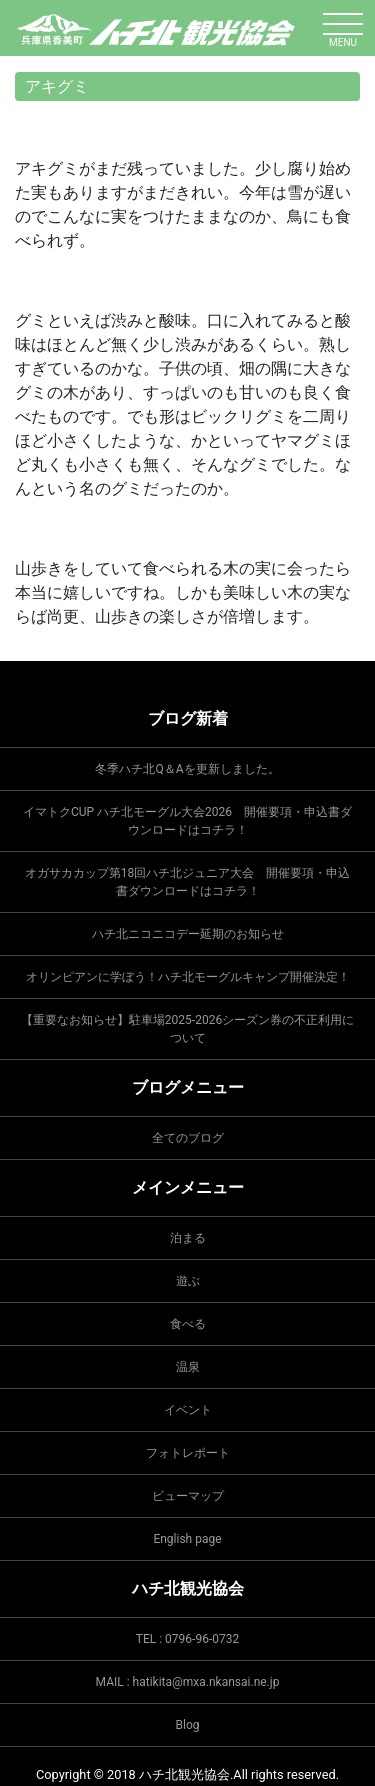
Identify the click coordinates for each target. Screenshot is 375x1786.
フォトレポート (188, 1453)
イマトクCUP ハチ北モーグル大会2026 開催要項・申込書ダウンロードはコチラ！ (187, 821)
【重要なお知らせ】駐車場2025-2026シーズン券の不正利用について (187, 1029)
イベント (188, 1410)
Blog (188, 1725)
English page (187, 1539)
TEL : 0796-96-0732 (187, 1639)
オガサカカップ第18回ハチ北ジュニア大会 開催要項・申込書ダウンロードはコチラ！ (188, 882)
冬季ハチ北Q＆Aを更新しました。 (187, 769)
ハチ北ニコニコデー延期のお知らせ (188, 934)
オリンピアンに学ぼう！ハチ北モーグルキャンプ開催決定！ (188, 977)
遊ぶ (188, 1281)
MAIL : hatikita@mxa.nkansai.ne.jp (188, 1682)
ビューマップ (188, 1496)
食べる (188, 1324)
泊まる (188, 1238)
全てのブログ (188, 1138)
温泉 (188, 1367)
